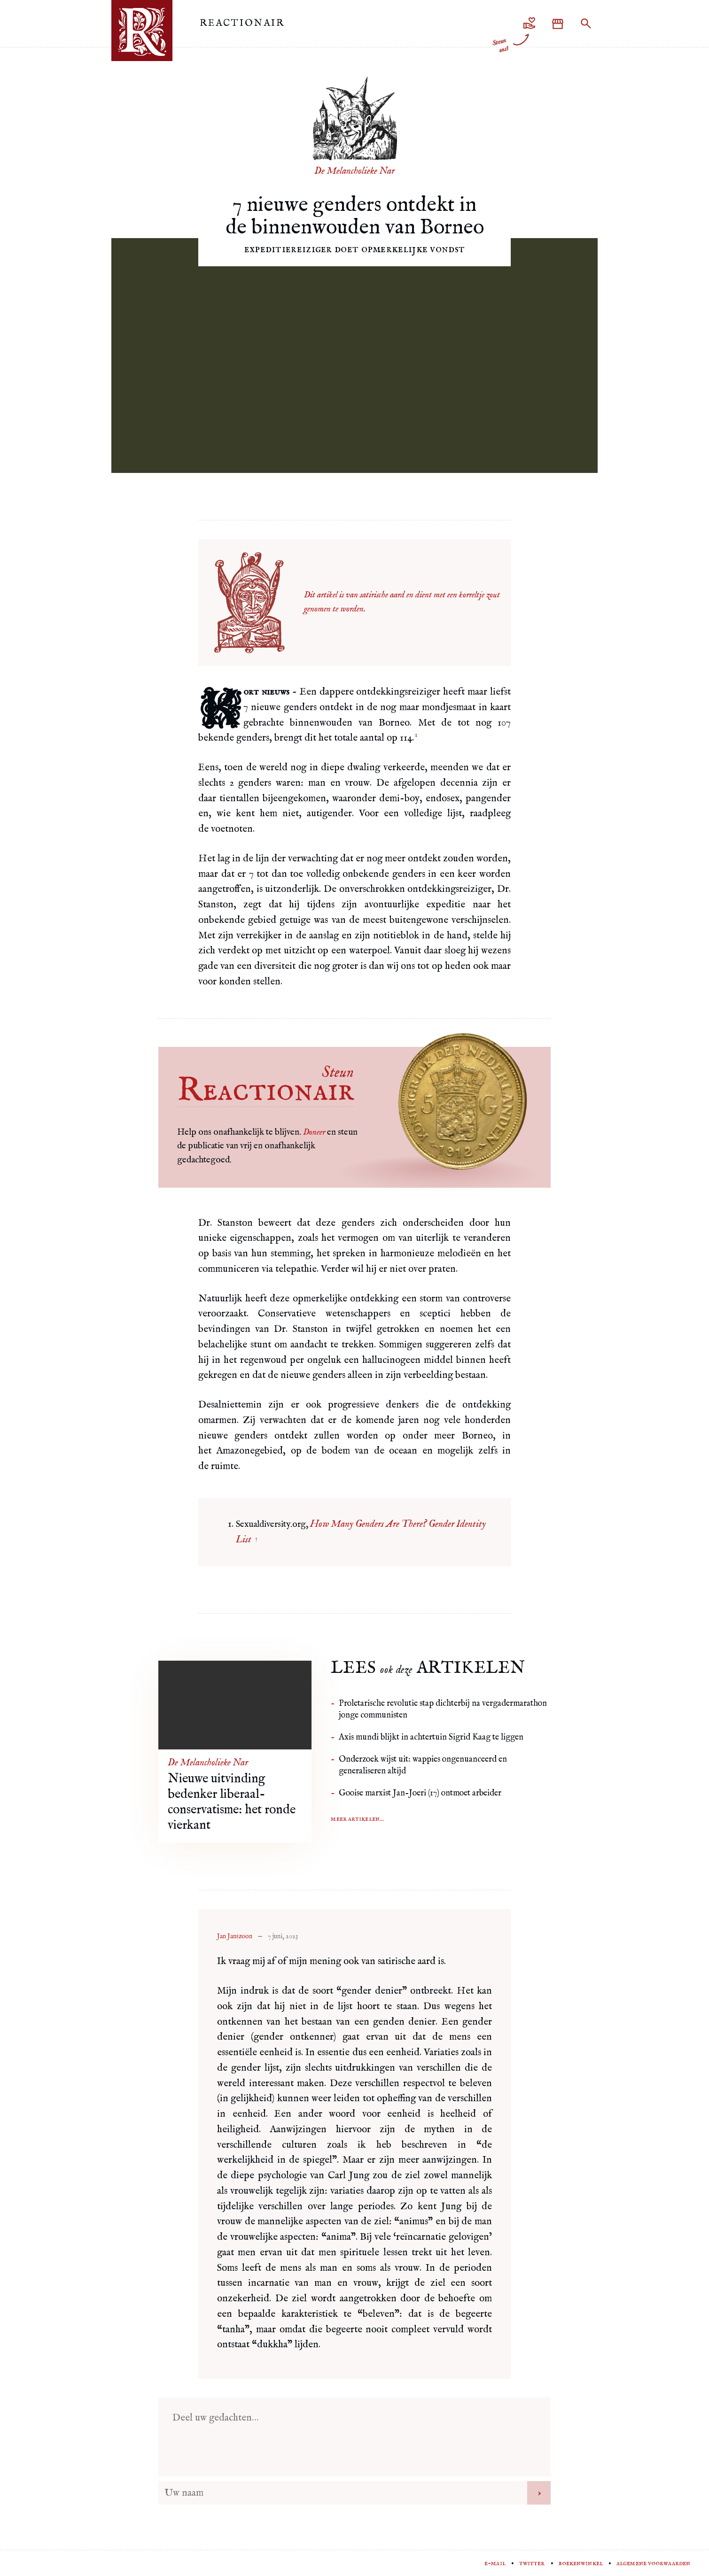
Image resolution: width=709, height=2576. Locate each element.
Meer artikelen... (357, 1819)
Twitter (532, 2563)
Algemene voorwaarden (653, 2563)
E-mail (495, 2563)
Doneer (314, 1132)
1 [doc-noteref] (416, 735)
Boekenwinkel (581, 2563)
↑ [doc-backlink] (256, 1539)
